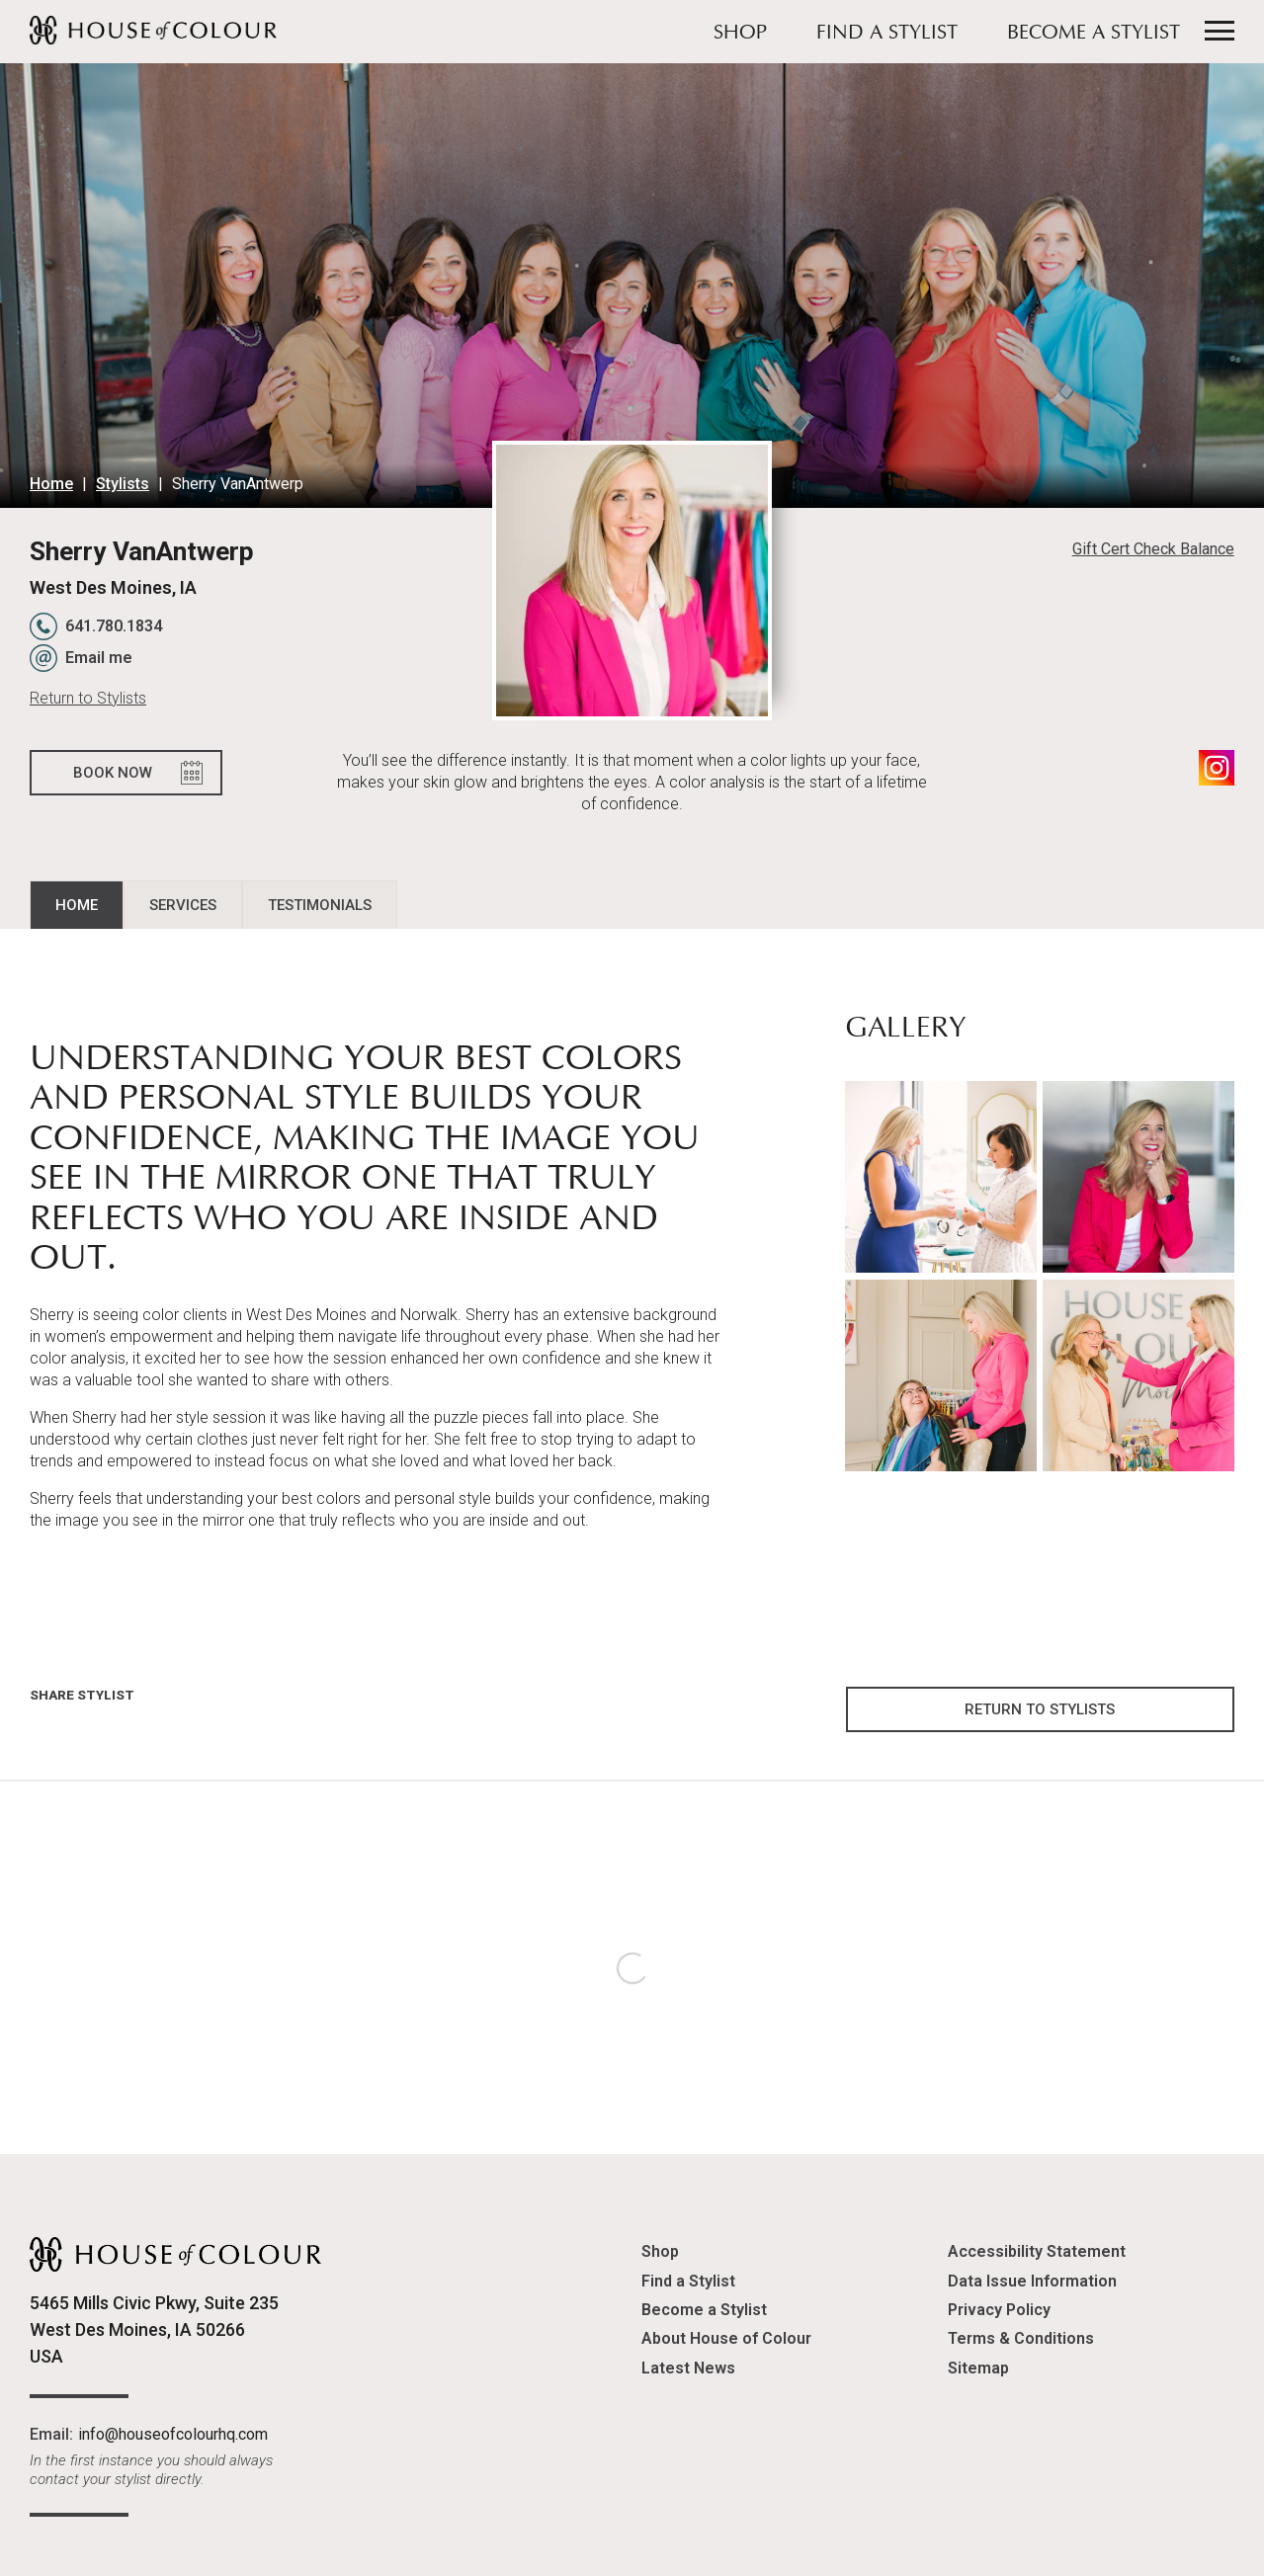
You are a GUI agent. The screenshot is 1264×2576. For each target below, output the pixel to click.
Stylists (122, 483)
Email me (98, 657)
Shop (740, 33)
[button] (940, 1176)
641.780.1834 (113, 626)
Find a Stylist (887, 33)
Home (51, 483)
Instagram (1216, 768)
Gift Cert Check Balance (1153, 549)
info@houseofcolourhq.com (173, 2434)
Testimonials (320, 905)
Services (182, 905)
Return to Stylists (88, 698)
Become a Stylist (1093, 33)
